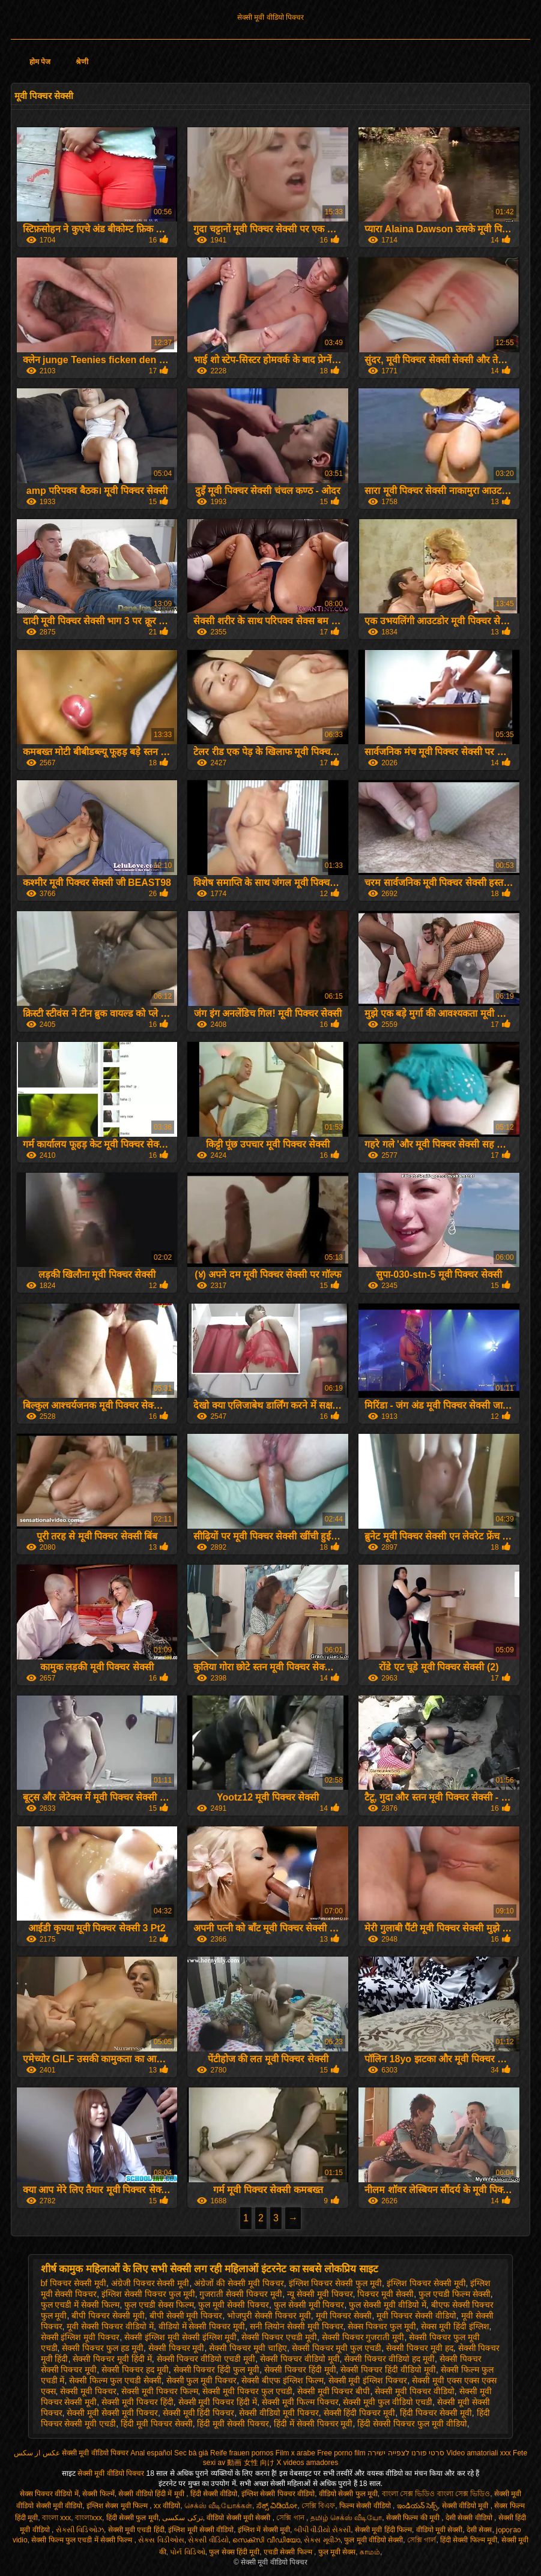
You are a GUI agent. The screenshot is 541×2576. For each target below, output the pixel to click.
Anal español (151, 2453)
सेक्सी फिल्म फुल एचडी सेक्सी (115, 2380)
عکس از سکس (37, 2453)
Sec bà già (191, 2453)
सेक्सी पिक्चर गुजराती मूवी (363, 2337)
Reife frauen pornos (241, 2453)
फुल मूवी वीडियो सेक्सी (373, 2540)
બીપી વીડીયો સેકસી (322, 2530)
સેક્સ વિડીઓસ (161, 2540)
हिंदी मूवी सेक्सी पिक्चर (233, 2423)
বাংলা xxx (56, 2518)
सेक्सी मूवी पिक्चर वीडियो (415, 2391)
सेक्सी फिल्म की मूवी (413, 2518)
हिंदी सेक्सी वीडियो (214, 2494)
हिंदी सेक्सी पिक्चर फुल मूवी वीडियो (412, 2423)
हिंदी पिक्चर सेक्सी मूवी (436, 2413)
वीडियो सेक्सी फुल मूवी (348, 2494)
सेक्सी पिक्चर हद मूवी (135, 2369)
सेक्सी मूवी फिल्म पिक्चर (300, 2402)
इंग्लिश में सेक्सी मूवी (264, 2530)
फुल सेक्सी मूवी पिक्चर (309, 2305)
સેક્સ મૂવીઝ (322, 2540)
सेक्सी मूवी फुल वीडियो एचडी (387, 2402)
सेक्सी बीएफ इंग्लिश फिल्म (282, 2380)
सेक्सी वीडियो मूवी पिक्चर (279, 2413)
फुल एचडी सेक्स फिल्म (159, 2305)
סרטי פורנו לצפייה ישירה (405, 2453)
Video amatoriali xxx (479, 2453)
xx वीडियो (167, 2506)
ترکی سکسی (182, 2518)
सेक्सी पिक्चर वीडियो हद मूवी (389, 2359)
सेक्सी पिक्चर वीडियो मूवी (300, 2359)
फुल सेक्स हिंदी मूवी (234, 2552)
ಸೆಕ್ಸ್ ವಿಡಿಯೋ (276, 2506)
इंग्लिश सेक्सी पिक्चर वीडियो (278, 2494)
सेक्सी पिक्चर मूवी (176, 2348)
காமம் (370, 2552)
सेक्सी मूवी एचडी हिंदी (136, 2530)
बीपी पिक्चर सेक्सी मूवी (108, 2315)
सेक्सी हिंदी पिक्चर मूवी (360, 2413)
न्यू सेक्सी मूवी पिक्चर (320, 2294)
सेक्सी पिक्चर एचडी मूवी (279, 2337)
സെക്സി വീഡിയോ (266, 2540)
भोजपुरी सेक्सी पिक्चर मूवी (269, 2315)
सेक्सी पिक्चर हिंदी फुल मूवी (217, 2369)
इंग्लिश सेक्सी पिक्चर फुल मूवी (148, 2294)
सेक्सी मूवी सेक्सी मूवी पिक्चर (112, 2413)
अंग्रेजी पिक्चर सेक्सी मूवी (150, 2283)
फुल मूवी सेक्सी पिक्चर (233, 2305)
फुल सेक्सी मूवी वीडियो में (387, 2305)
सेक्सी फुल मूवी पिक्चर (201, 2380)
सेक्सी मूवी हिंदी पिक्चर (199, 2413)
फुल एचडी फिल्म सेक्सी (455, 2294)
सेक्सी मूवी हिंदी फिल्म (383, 2530)
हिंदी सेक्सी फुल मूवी (132, 2518)
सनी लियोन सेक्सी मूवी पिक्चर (296, 2326)
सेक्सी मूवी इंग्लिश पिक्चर (368, 2380)
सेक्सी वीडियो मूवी (466, 2506)
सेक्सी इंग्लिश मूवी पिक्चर (80, 2337)
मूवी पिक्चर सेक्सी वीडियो (416, 2315)
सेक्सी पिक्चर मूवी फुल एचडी (337, 2348)
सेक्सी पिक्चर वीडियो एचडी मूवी (206, 2359)
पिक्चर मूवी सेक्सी (385, 2294)
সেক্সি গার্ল (421, 2540)
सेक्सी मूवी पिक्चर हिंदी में (218, 2402)
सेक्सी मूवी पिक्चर (88, 2391)
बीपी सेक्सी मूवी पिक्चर (186, 2315)
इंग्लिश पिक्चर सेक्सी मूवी (426, 2283)
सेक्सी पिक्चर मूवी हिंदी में (112, 2359)
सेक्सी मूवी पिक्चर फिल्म (159, 2391)
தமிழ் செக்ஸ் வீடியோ (346, 2518)
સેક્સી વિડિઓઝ (80, 2530)
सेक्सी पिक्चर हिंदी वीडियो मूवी (388, 2369)
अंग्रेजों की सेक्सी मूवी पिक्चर (239, 2283)
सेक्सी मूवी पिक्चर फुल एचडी (247, 2391)
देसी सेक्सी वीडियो (470, 2518)
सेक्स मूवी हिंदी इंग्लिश (455, 2326)
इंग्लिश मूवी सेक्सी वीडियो (201, 2530)
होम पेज (39, 62)
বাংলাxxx (88, 2518)
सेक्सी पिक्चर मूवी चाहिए (248, 2348)
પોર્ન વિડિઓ (187, 2552)
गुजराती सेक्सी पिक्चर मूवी (240, 2294)
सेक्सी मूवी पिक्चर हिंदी (137, 2402)
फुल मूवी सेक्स (337, 2552)
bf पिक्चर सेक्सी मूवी (73, 2283)
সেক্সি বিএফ (318, 2506)
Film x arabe (295, 2453)
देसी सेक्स (479, 2530)
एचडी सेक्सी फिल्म (289, 2552)
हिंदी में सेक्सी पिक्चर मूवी (313, 2423)
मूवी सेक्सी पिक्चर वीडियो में (110, 2326)
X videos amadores (307, 2462)
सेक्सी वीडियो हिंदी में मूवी (152, 2494)
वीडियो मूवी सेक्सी (439, 2530)
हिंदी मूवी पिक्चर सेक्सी (157, 2423)
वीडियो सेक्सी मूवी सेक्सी (239, 2518)
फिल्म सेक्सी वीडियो (366, 2506)
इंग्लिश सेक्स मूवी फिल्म (118, 2506)
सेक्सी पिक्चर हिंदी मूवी (300, 2369)
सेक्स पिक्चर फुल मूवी (382, 2326)
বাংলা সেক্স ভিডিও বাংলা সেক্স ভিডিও (436, 2494)
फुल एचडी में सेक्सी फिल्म (80, 2305)
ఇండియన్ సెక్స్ (417, 2506)
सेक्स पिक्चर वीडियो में (49, 2494)
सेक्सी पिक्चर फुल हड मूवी (103, 2348)
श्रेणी (82, 62)
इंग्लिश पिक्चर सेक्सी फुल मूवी (335, 2283)
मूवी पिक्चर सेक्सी (344, 2315)
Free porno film (341, 2453)
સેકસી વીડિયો (208, 2540)
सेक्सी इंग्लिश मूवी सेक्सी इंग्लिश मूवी (180, 2337)
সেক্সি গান (291, 2518)
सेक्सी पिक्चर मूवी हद (419, 2348)
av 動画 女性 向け (245, 2462)
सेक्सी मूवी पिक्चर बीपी (333, 2391)
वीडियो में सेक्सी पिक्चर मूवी (202, 2326)
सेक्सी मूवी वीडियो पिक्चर (270, 17)
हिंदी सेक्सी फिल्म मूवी (468, 2540)
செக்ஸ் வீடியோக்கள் (218, 2506)
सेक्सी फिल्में (98, 2494)
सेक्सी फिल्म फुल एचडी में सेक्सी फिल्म (82, 2540)
